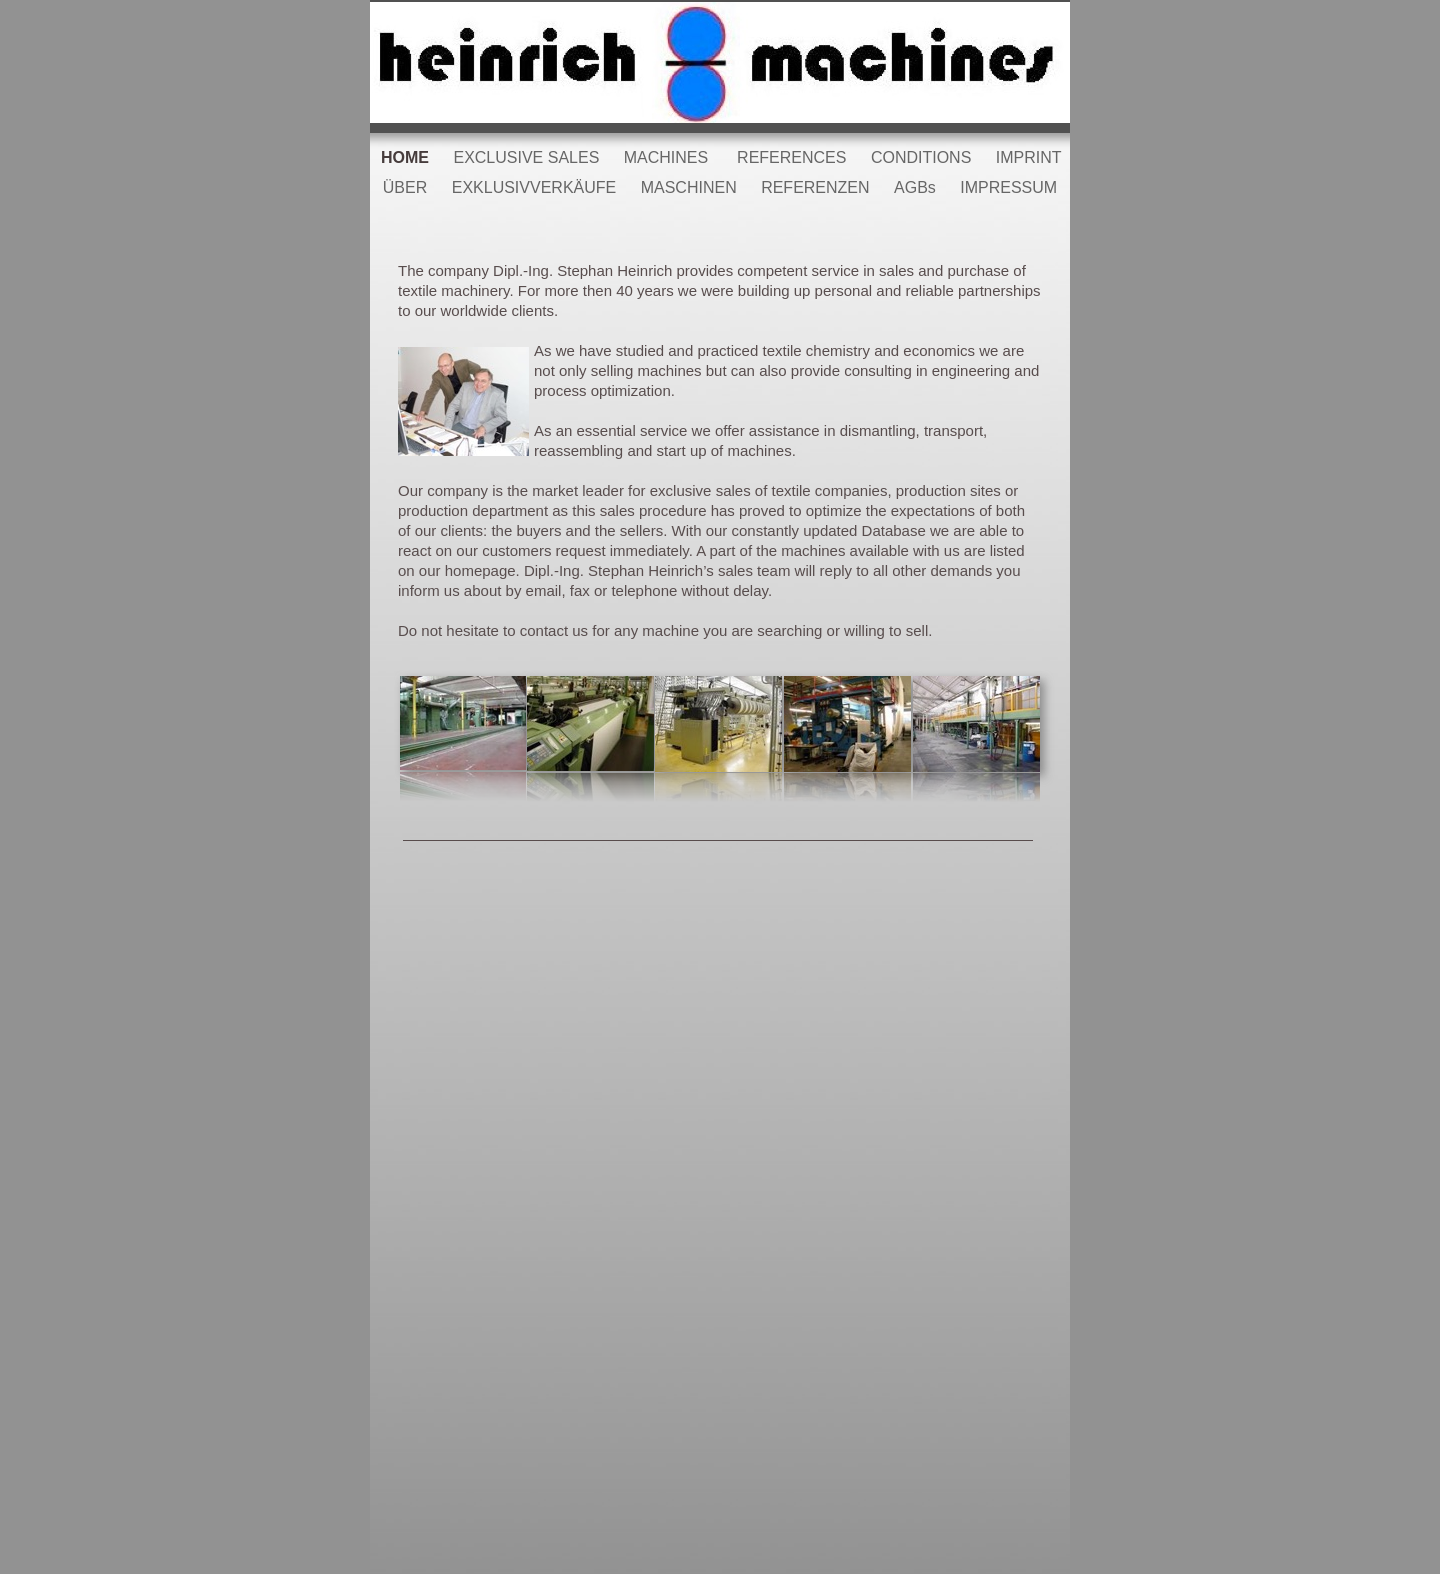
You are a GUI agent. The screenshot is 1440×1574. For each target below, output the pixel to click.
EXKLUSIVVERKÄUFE (536, 187)
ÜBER (407, 187)
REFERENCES (794, 157)
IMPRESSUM (1008, 187)
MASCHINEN (691, 187)
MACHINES (670, 157)
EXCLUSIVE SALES (528, 157)
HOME (407, 157)
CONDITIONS (923, 157)
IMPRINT (1028, 157)
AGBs (917, 187)
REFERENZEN (817, 187)
